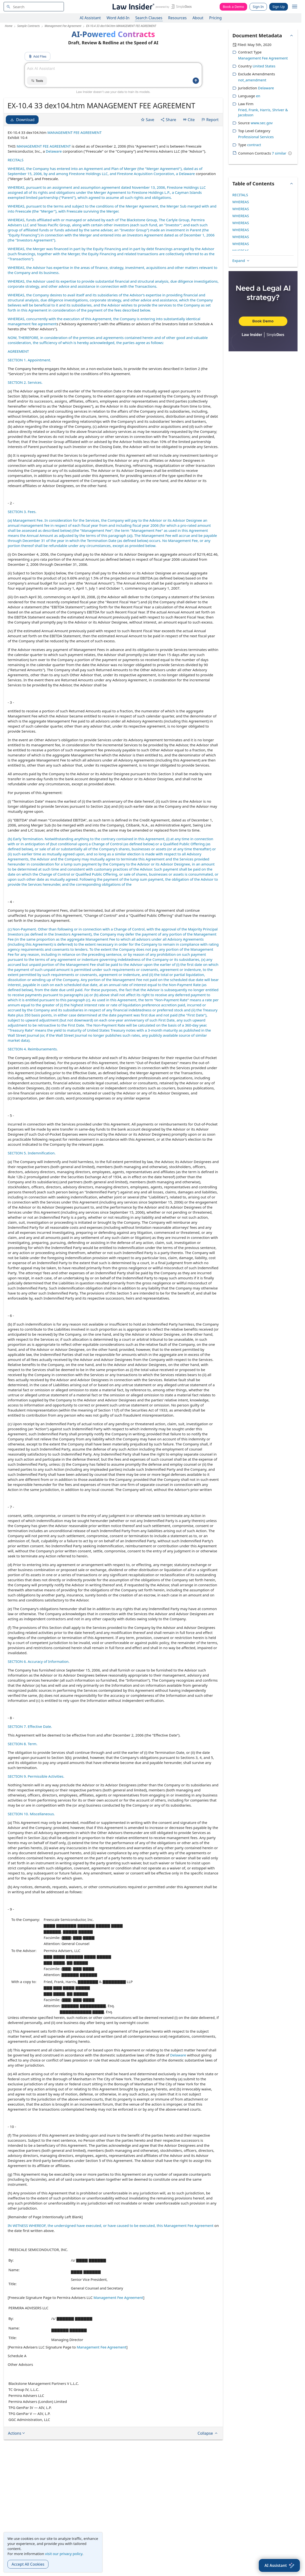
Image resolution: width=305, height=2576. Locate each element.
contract (254, 144)
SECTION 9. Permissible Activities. (36, 1776)
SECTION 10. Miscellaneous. (31, 1813)
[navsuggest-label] (34, 6)
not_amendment (252, 80)
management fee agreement (32, 323)
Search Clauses (148, 17)
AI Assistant (90, 17)
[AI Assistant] (279, 2565)
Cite (189, 119)
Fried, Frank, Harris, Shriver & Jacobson (263, 112)
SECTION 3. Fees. (22, 511)
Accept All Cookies (28, 2564)
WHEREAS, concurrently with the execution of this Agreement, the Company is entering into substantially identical (104, 318)
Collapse (208, 2433)
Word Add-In (118, 17)
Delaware (54, 151)
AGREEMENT (18, 351)
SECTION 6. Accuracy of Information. (38, 1661)
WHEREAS (240, 201)
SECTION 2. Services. (25, 382)
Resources (177, 17)
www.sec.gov (262, 122)
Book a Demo (233, 6)
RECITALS (15, 159)
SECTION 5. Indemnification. (32, 1153)
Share (168, 119)
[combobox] (34, 6)
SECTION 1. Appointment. (29, 360)
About (197, 17)
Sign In (258, 6)
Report (210, 119)
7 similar (279, 153)
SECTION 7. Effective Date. (30, 1726)
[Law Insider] (151, 6)
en (258, 95)
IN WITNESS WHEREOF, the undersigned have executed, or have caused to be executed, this (86, 2225)
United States (264, 66)
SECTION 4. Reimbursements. (33, 1049)
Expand (241, 260)
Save (147, 119)
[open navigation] (294, 6)
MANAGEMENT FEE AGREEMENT (74, 132)
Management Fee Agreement (188, 2225)
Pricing (215, 17)
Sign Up (278, 6)
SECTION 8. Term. (22, 1743)
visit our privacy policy (63, 2553)
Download (22, 119)
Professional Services (256, 136)
